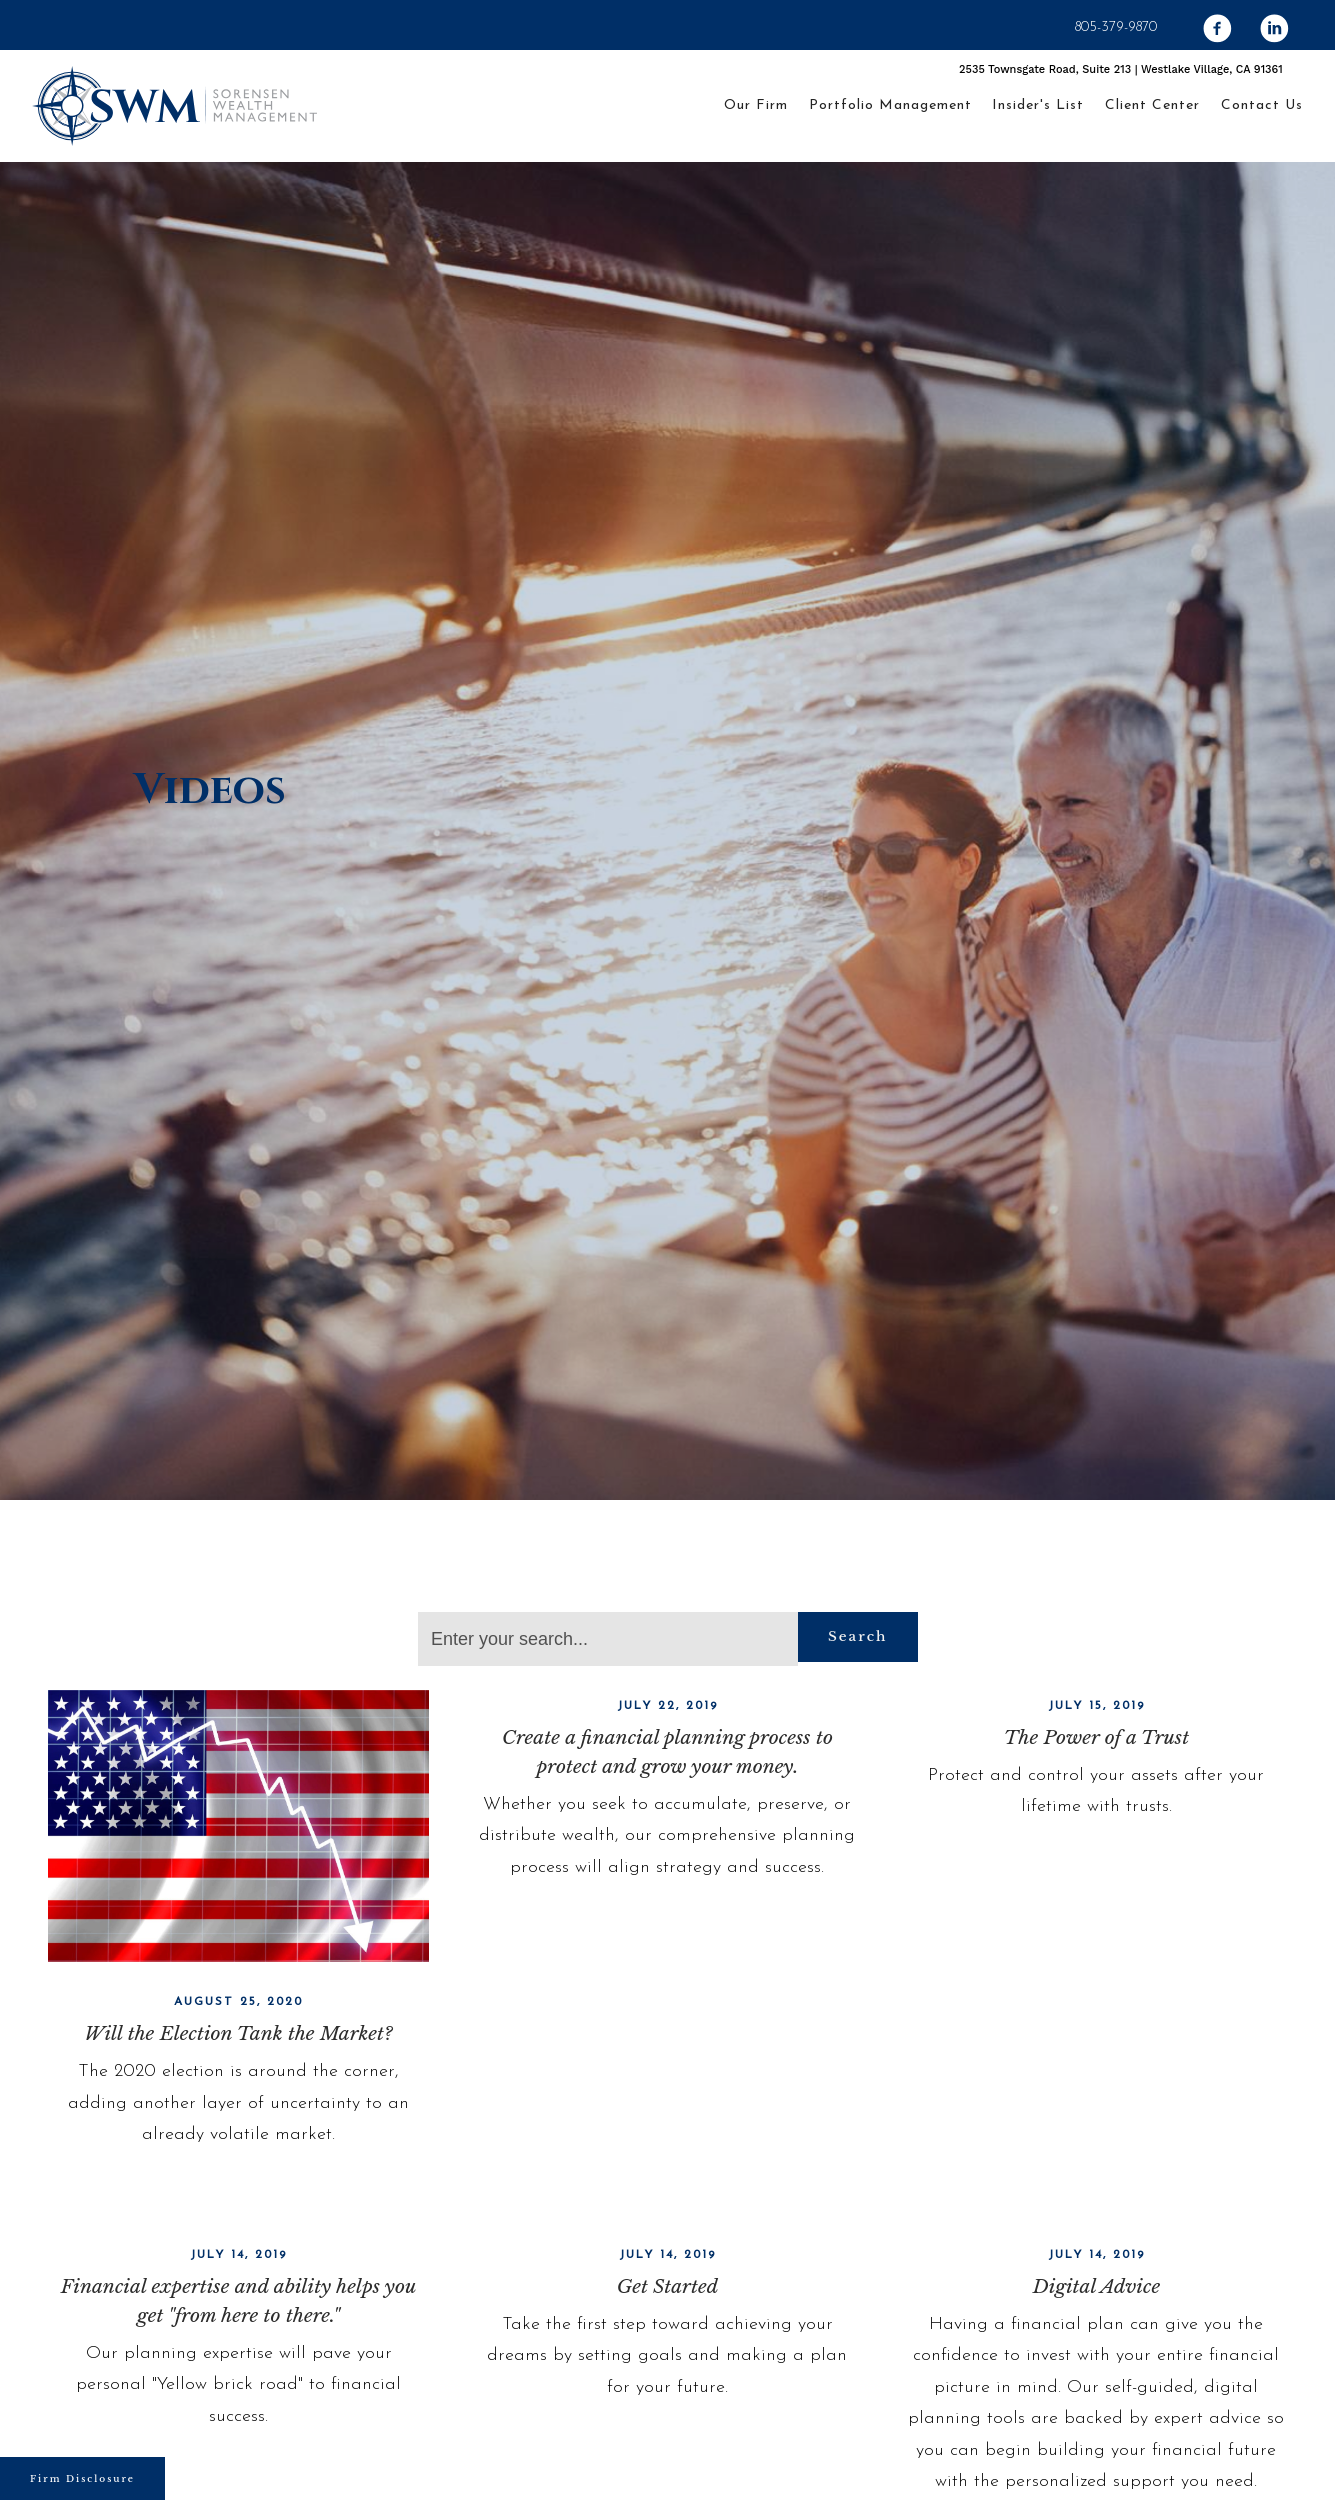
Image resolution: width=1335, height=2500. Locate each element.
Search (858, 1636)
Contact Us (1262, 105)
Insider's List (1038, 105)
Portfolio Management (890, 105)
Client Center (1152, 105)
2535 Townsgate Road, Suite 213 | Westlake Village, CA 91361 (1121, 69)
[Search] (608, 1639)
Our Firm (756, 105)
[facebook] (1065, 29)
